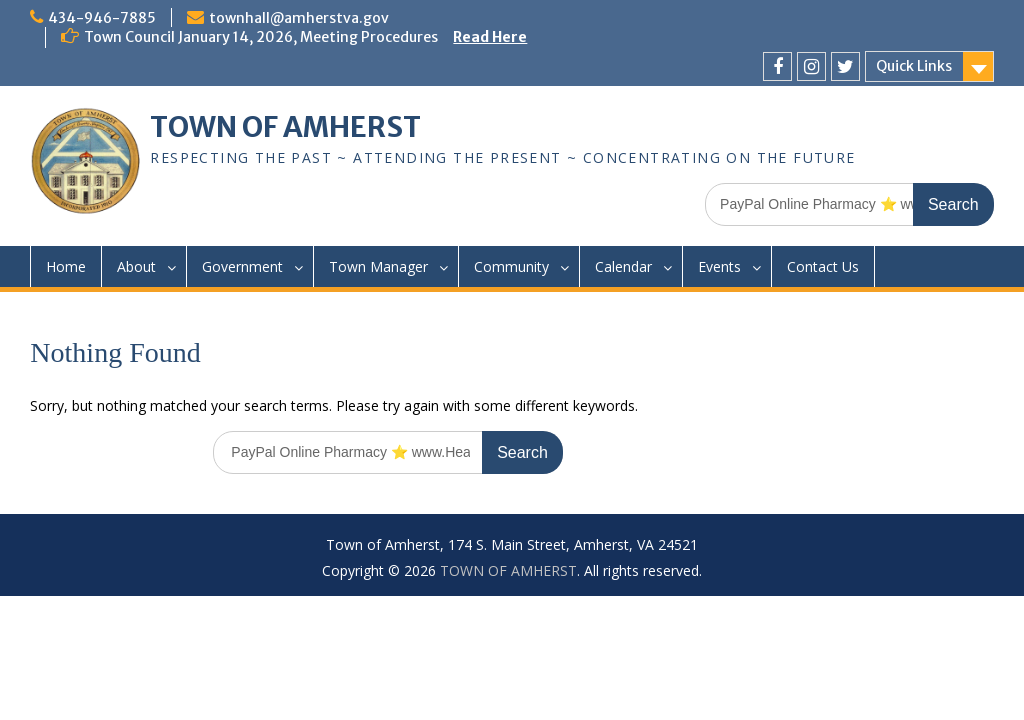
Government (242, 266)
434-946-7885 (102, 18)
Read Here (490, 37)
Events (719, 266)
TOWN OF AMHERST (285, 127)
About (136, 266)
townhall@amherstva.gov (299, 18)
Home (66, 266)
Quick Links (914, 66)
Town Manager (378, 266)
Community (511, 266)
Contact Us (823, 266)
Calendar (623, 266)
